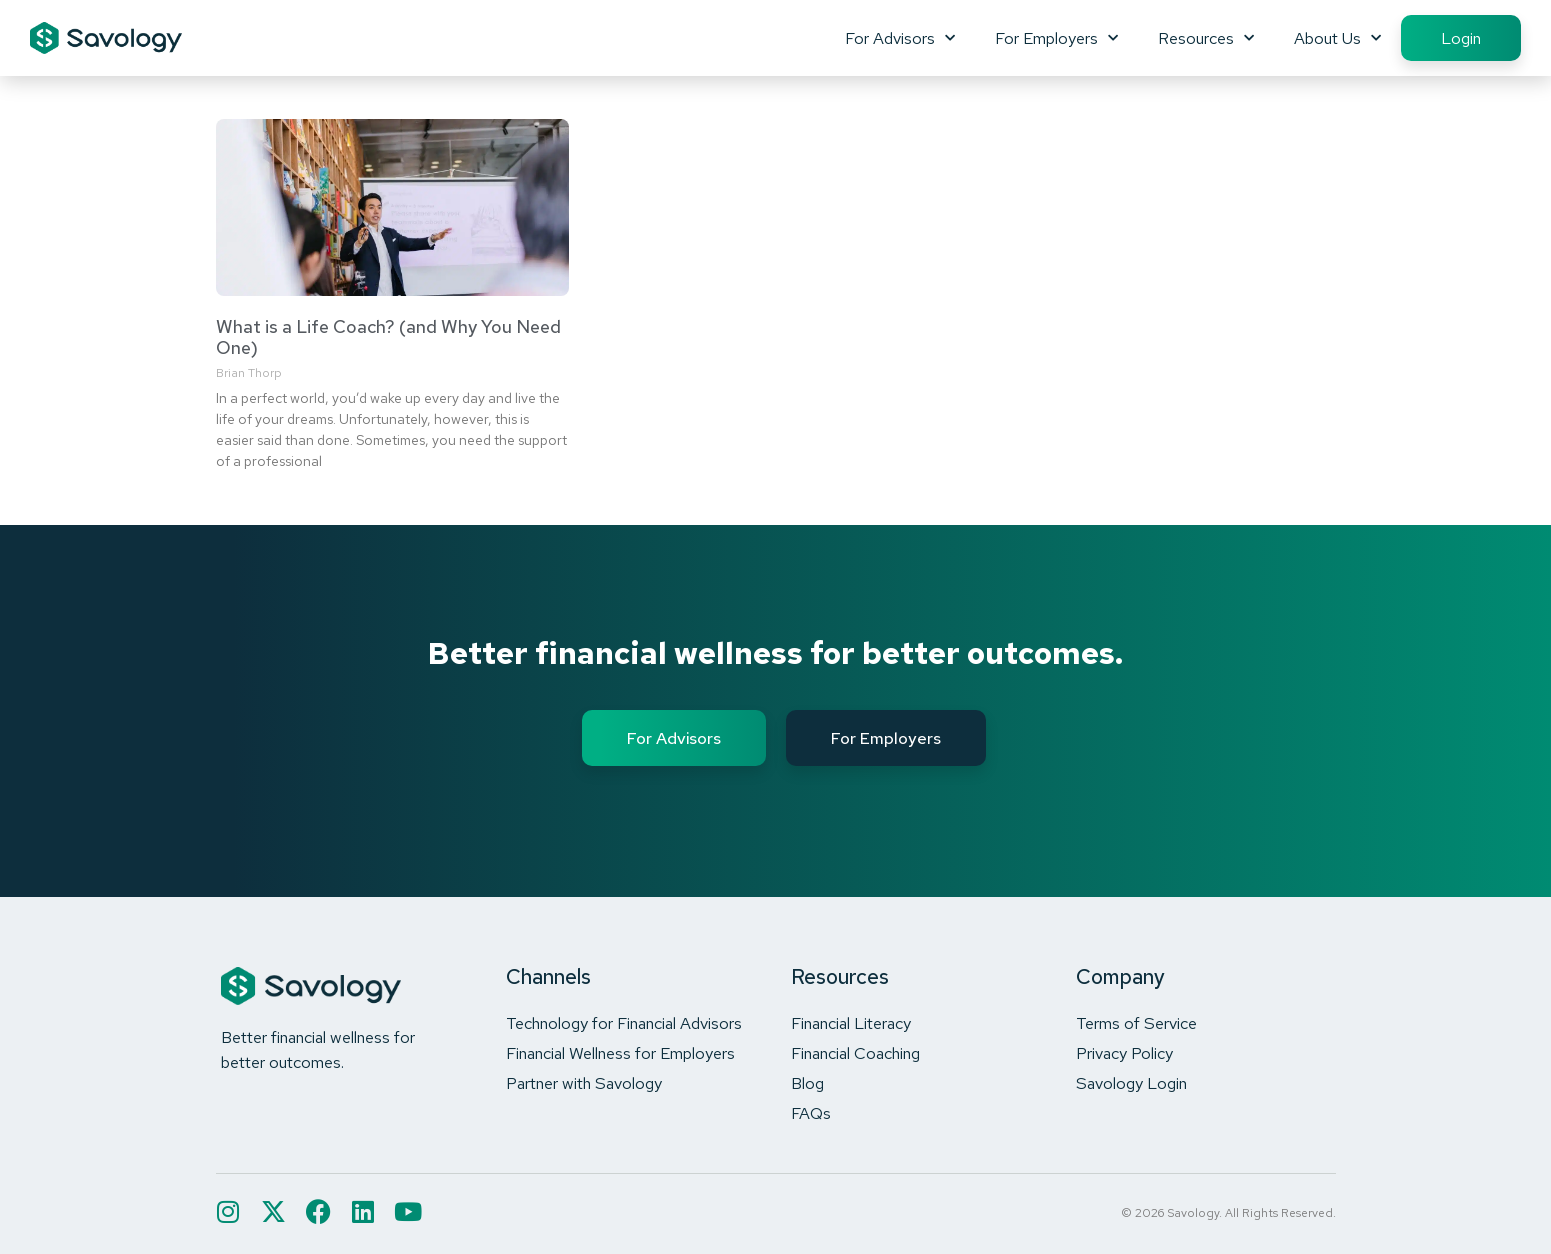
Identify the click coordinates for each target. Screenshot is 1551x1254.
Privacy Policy (1124, 1053)
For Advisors (900, 38)
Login (1461, 38)
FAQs (811, 1113)
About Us (1337, 38)
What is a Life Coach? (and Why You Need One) (388, 337)
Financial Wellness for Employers (620, 1053)
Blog (807, 1083)
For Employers (1056, 38)
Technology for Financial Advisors (624, 1023)
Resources (1206, 38)
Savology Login (1131, 1083)
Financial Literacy (851, 1023)
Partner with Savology (584, 1083)
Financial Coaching (855, 1053)
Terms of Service (1136, 1023)
